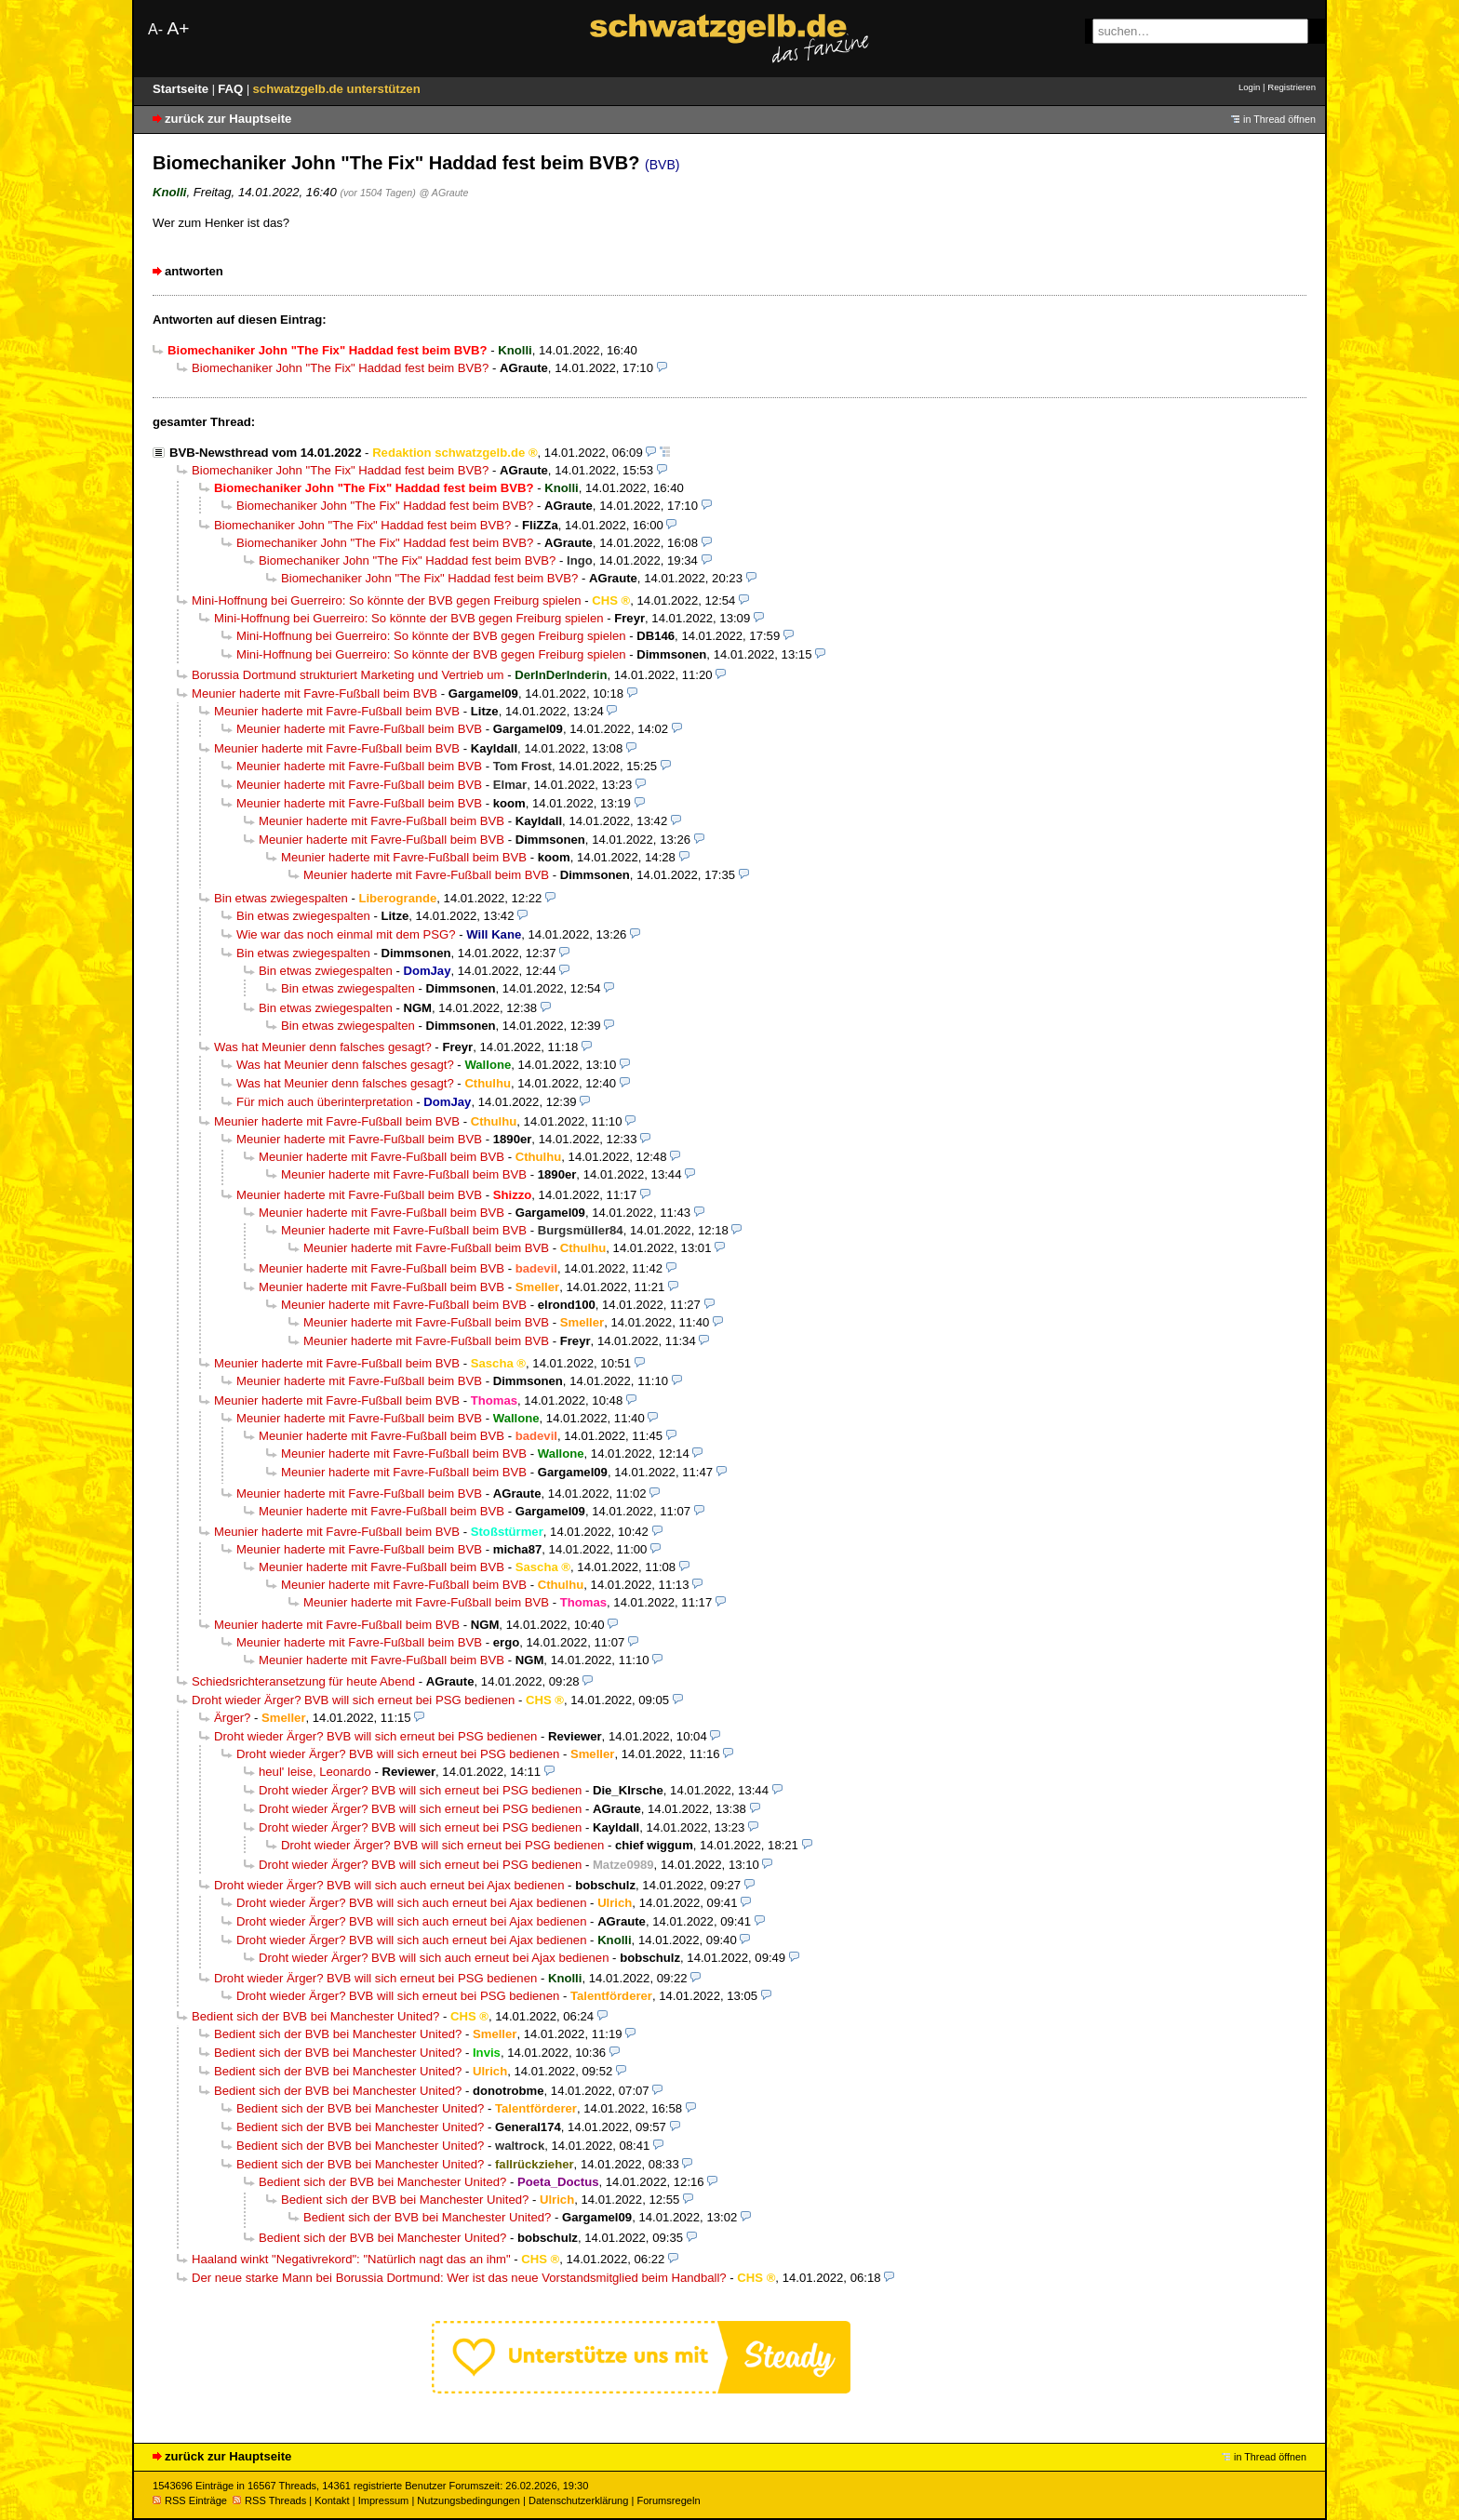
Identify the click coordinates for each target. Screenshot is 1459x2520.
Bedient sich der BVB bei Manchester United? (315, 2016)
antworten (194, 271)
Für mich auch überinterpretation (324, 1102)
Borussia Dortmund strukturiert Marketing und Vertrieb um (348, 675)
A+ (178, 28)
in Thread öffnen (1279, 119)
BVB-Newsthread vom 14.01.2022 (265, 453)
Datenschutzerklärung (578, 2500)
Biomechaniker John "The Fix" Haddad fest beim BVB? (340, 368)
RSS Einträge (190, 2500)
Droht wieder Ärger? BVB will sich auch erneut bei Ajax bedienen (389, 1885)
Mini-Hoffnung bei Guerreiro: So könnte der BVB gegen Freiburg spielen (387, 600)
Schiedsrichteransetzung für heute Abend (303, 1681)
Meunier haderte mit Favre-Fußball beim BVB (314, 693)
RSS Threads (269, 2500)
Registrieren (1291, 87)
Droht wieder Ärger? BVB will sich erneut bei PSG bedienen (353, 1700)
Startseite (182, 89)
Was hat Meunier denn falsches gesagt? (323, 1047)
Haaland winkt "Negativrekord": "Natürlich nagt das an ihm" (351, 2259)
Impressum (383, 2500)
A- (155, 29)
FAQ (232, 89)
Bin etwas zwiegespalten (281, 898)
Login (1249, 87)
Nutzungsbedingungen (468, 2500)
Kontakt (332, 2500)
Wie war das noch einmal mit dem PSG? (346, 934)
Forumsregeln (668, 2500)
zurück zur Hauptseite (228, 119)
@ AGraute (444, 192)
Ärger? (232, 1718)
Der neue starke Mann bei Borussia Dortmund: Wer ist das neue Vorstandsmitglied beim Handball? (459, 2278)
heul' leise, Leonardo (315, 1772)
